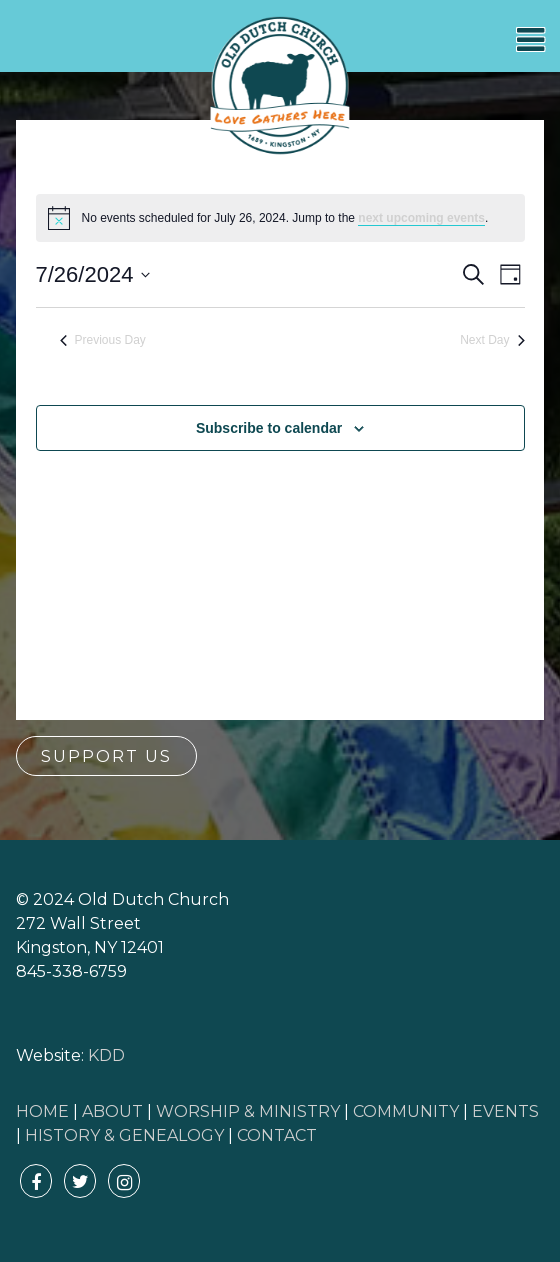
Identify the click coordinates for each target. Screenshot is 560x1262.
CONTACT (277, 1135)
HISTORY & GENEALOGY (124, 1135)
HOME (42, 1111)
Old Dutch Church (280, 86)
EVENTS (505, 1111)
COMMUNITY (406, 1111)
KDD (106, 1055)
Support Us (106, 756)
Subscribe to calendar (269, 428)
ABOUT (112, 1111)
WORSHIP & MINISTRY (248, 1111)
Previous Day (103, 340)
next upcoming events (421, 218)
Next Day (492, 340)
